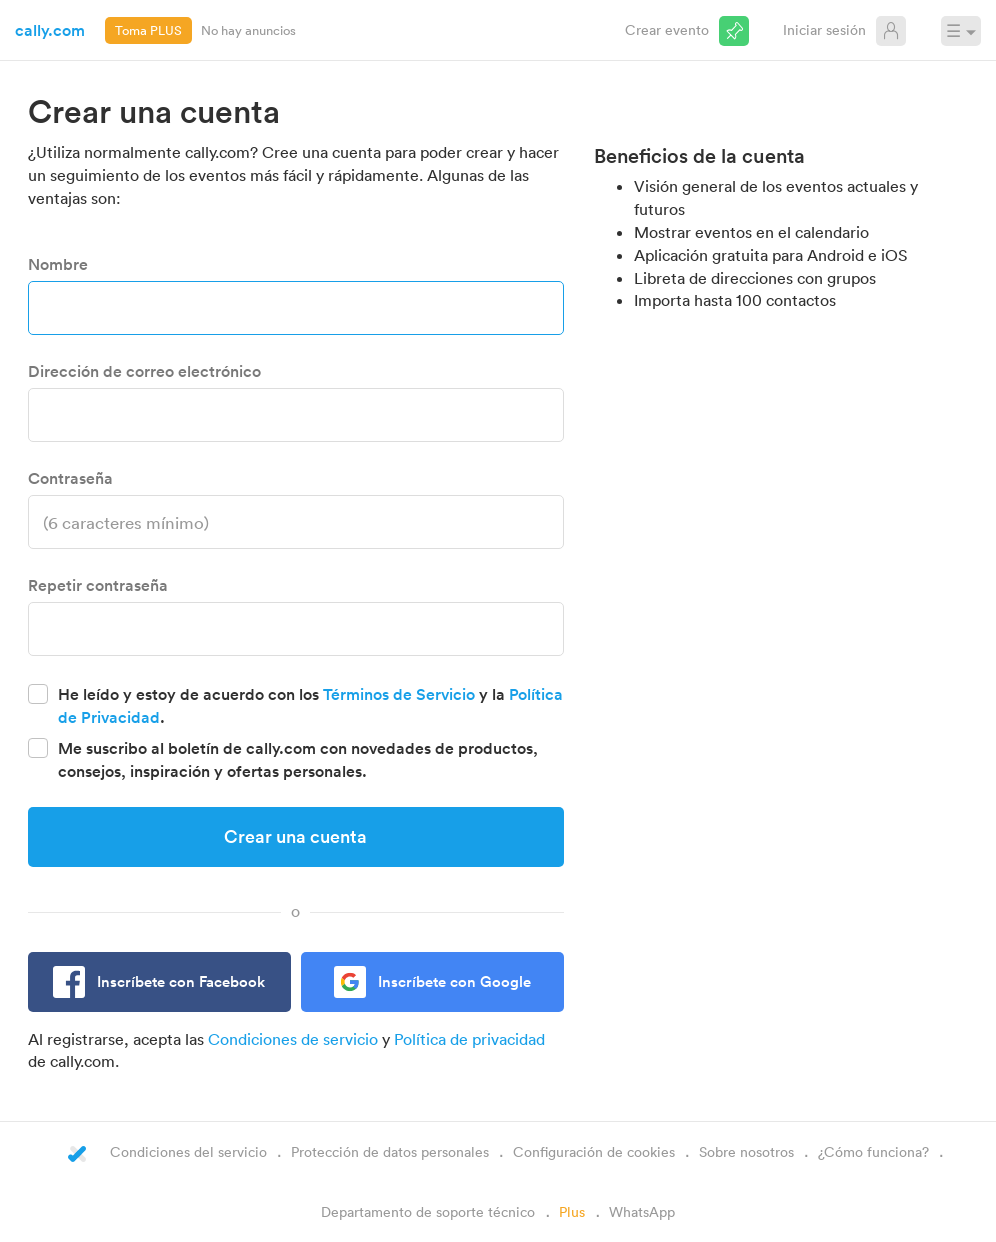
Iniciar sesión (824, 29)
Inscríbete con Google (454, 981)
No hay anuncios (248, 30)
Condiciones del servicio (188, 1151)
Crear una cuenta (295, 836)
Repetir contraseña (98, 585)
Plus (572, 1211)
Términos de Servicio (399, 694)
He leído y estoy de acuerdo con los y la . (310, 705)
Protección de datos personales (390, 1151)
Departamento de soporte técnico (428, 1211)
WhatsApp (642, 1211)
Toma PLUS (148, 30)
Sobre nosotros (746, 1151)
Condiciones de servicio (293, 1039)
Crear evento (667, 29)
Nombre (58, 264)
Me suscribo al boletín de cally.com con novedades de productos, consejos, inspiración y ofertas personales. (298, 759)
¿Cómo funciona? (873, 1151)
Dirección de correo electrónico (144, 371)
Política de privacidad (469, 1039)
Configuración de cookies (594, 1151)
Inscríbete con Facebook (181, 981)
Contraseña (70, 478)
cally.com (50, 30)
